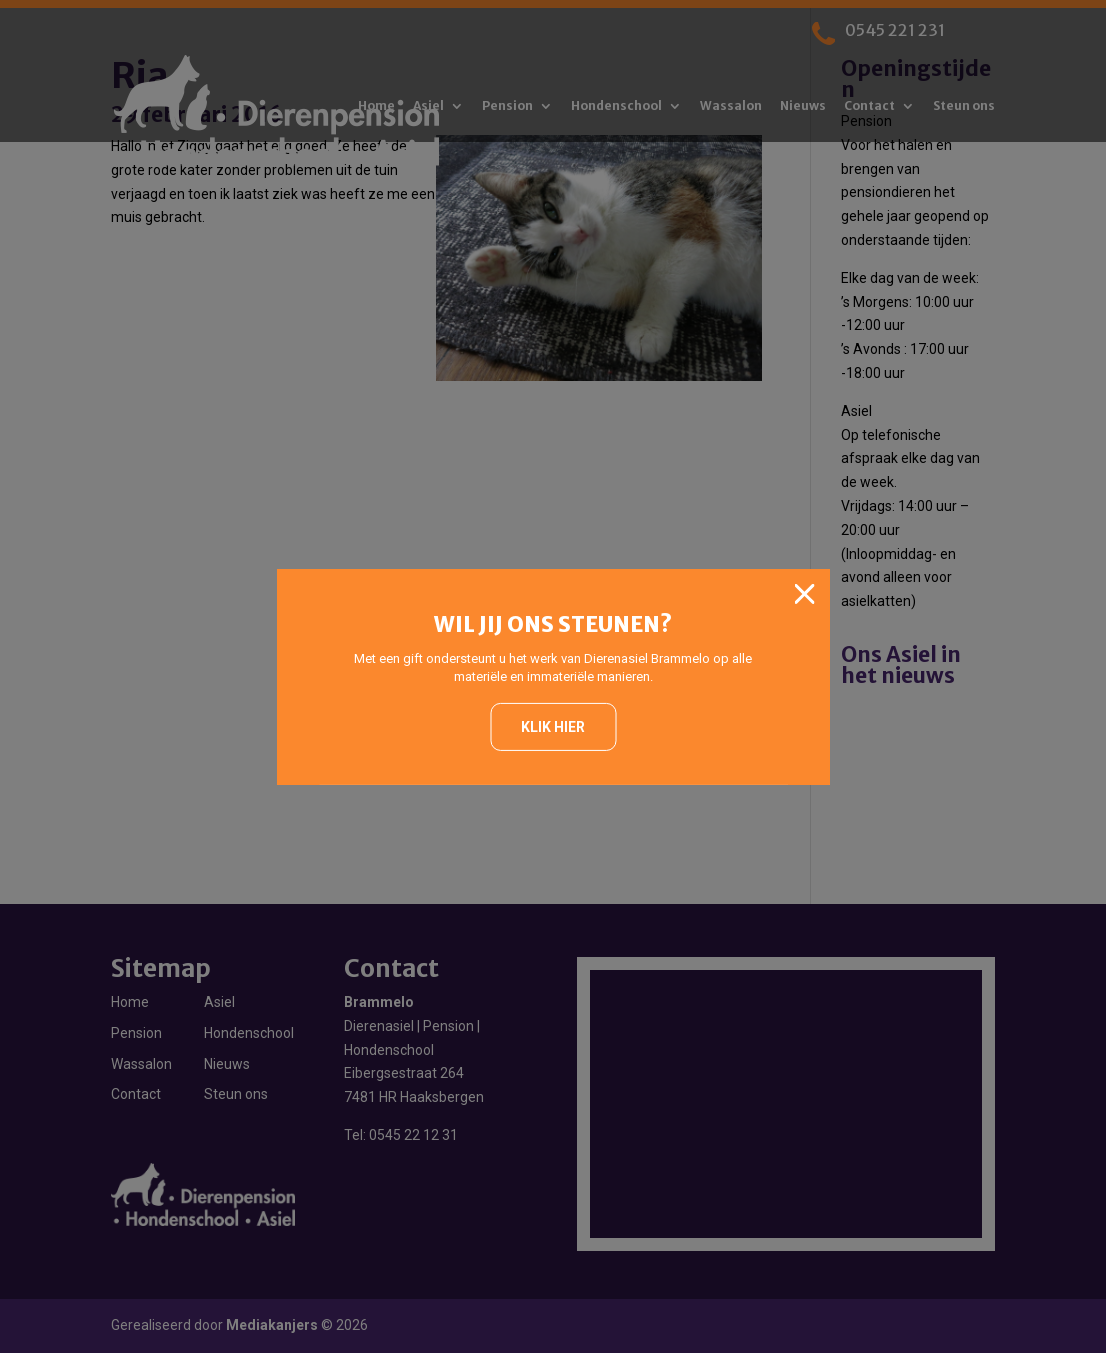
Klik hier (553, 727)
